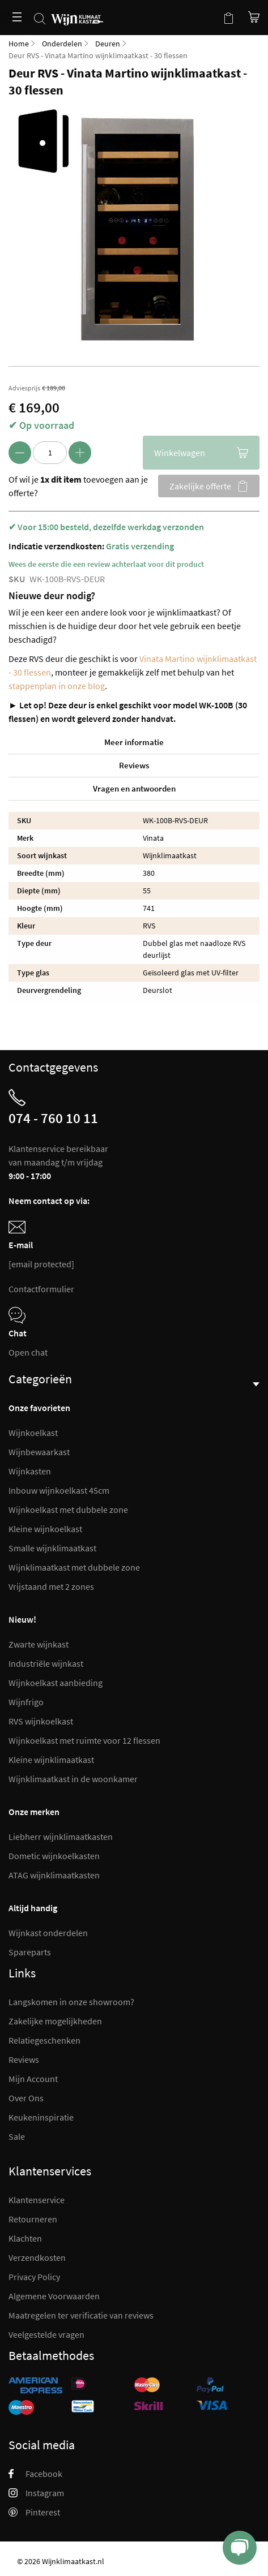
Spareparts (29, 1952)
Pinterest (34, 2512)
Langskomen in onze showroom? (71, 2001)
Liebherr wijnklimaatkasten (60, 1836)
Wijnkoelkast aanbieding (55, 1682)
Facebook (35, 2473)
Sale (16, 2136)
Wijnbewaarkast (39, 1451)
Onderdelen (62, 43)
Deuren (107, 43)
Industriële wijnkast (45, 1663)
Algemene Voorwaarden (54, 2296)
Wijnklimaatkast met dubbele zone (74, 1567)
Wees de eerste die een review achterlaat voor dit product (106, 564)
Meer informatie (134, 742)
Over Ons (26, 2098)
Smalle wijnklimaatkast (52, 1548)
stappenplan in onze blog (56, 685)
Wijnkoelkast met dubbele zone (68, 1509)
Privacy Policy (34, 2276)
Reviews (134, 765)
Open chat (28, 1352)
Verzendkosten (37, 2257)
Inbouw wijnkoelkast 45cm (58, 1490)
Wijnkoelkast (33, 1432)
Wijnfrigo (26, 1702)
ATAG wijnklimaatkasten (54, 1875)
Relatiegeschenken (44, 2040)
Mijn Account (33, 2078)
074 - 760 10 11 (53, 1118)
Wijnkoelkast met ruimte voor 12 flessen (84, 1740)
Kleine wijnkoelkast (45, 1528)
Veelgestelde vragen (46, 2334)
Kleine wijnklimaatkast (51, 1759)
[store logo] (77, 12)
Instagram (36, 2492)
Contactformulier (41, 1289)
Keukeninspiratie (41, 2117)
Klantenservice (36, 2199)
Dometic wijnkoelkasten (54, 1855)
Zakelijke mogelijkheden (55, 2021)
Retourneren (32, 2219)
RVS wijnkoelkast (40, 1721)
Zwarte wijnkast (38, 1644)
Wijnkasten (29, 1471)
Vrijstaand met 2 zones (51, 1586)
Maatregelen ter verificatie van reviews (81, 2315)
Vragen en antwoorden (134, 788)
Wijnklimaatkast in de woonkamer (73, 1778)
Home (18, 43)
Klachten (25, 2238)
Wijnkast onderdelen (48, 1932)
